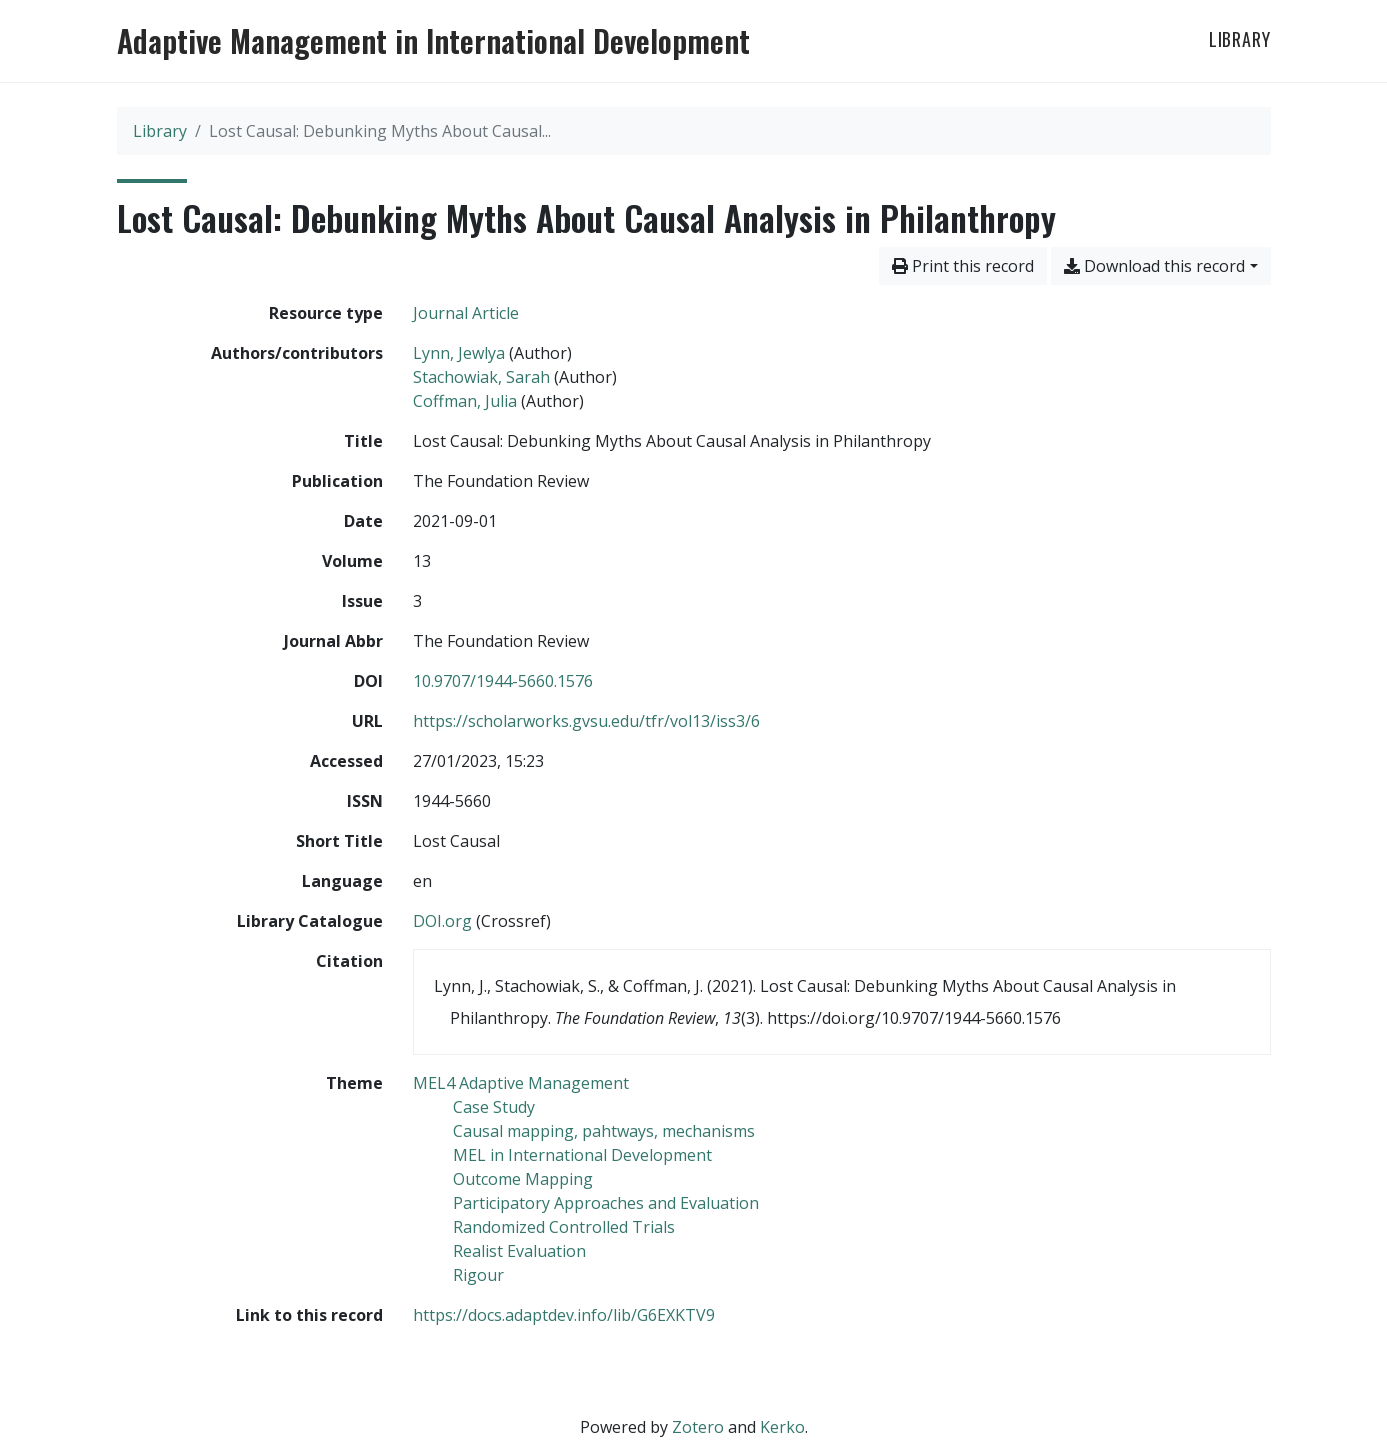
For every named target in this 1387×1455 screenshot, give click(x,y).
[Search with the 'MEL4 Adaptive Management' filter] (521, 1083)
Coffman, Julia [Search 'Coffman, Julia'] (465, 401)
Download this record (1154, 266)
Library (1240, 39)
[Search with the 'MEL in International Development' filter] (582, 1155)
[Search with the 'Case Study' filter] (494, 1107)
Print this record (963, 266)
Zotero (698, 1427)
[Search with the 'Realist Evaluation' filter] (519, 1251)
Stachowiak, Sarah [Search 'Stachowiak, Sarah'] (481, 377)
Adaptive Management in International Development (433, 41)
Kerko (782, 1427)
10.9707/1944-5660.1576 (503, 681)
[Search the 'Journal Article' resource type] (466, 313)
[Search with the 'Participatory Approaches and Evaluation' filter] (606, 1203)
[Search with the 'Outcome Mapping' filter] (523, 1179)
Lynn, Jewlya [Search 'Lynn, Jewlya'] (459, 353)
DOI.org (442, 921)
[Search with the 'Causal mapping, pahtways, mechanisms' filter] (604, 1131)
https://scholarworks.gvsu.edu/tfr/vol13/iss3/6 (586, 721)
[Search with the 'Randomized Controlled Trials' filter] (564, 1227)
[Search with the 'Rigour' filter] (478, 1275)
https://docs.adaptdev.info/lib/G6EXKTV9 (564, 1315)
